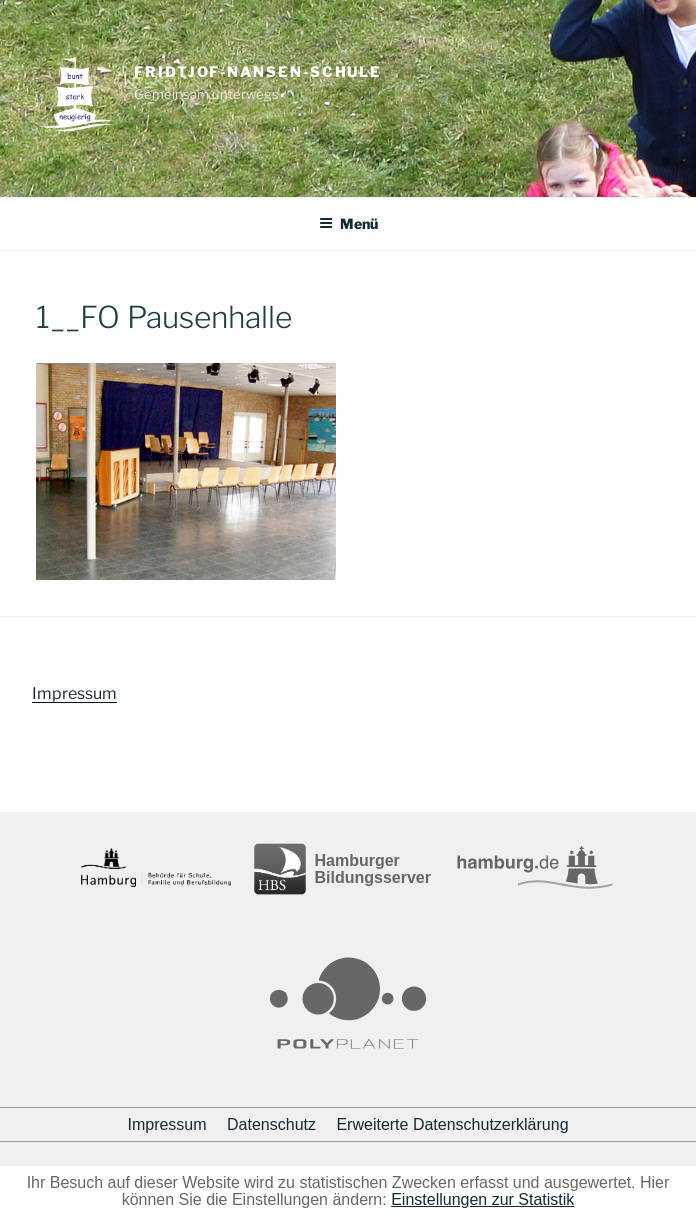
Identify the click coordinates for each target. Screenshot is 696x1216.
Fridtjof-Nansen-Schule (258, 72)
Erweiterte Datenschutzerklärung (452, 1124)
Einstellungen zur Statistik (482, 1199)
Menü (348, 223)
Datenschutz (271, 1124)
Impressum (74, 693)
